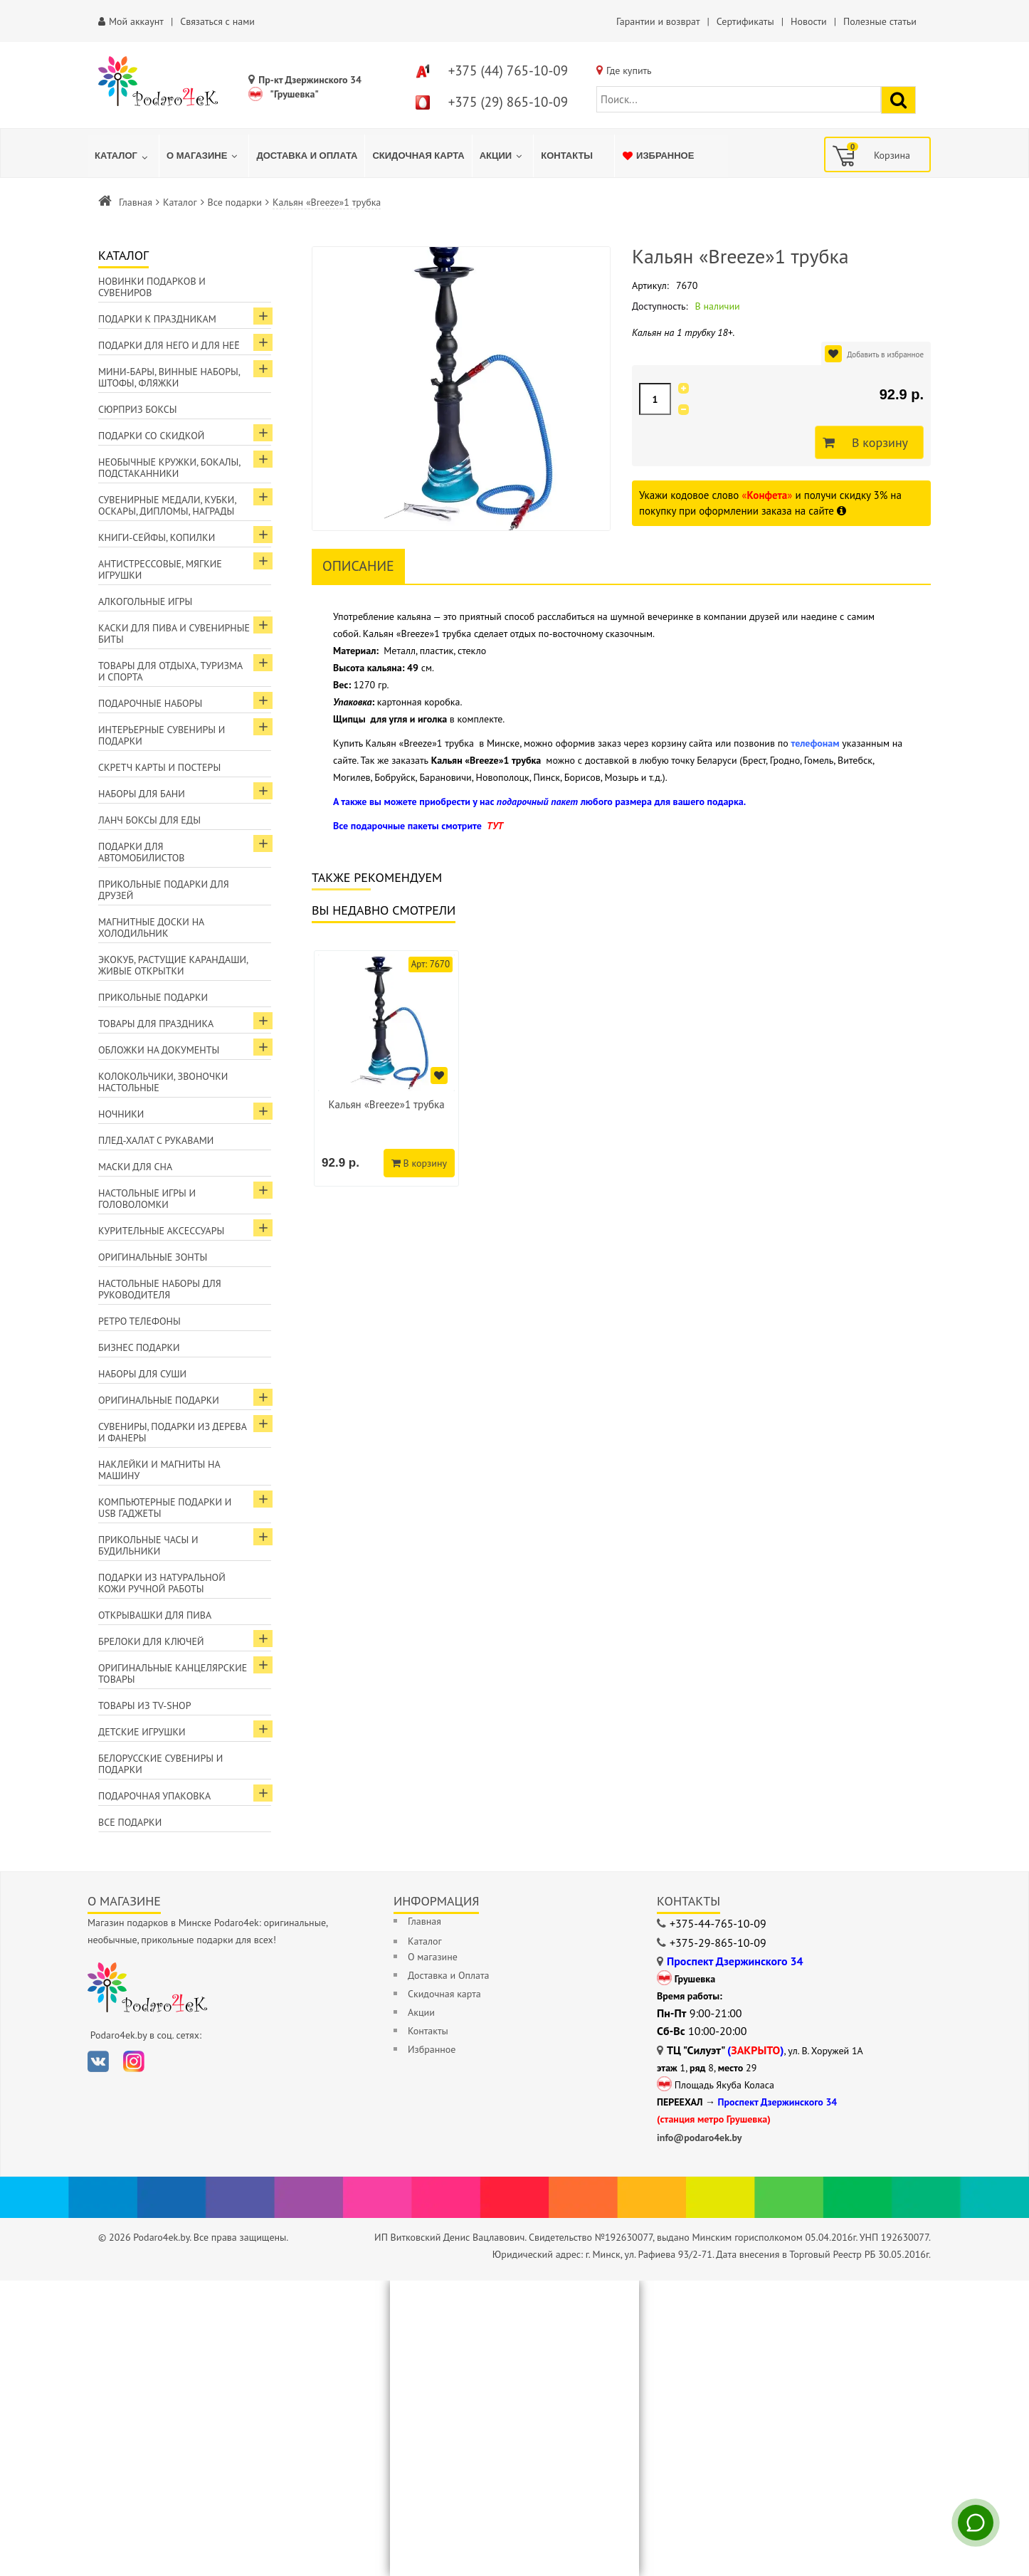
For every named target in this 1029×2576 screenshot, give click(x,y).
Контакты (428, 2030)
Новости (809, 21)
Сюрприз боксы (137, 409)
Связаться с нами (217, 21)
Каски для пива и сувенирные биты (174, 633)
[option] (386, 1068)
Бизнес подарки (139, 1347)
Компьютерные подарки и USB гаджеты (164, 1507)
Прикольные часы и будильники (148, 1545)
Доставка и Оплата (448, 1975)
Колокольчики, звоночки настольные (163, 1082)
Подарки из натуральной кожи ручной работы (162, 1583)
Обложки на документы (158, 1049)
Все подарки (235, 202)
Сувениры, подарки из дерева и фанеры (172, 1432)
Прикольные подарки (153, 997)
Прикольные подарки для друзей (163, 890)
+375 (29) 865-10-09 (508, 101)
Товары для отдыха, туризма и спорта (170, 671)
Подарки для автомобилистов (141, 852)
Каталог (180, 202)
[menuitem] (123, 156)
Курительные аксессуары (161, 1230)
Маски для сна (135, 1166)
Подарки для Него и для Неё (169, 345)
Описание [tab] (358, 566)
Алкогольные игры (145, 601)
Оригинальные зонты (152, 1257)
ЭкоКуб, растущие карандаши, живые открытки (173, 965)
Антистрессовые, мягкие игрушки (160, 569)
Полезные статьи (880, 21)
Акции (421, 2012)
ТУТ (495, 825)
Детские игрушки (142, 1731)
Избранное (431, 2049)
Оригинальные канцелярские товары (172, 1673)
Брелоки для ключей (151, 1641)
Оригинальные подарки (158, 1400)
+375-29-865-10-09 (718, 1942)
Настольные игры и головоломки (147, 1199)
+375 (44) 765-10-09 (508, 70)
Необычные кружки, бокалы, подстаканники (169, 468)
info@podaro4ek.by (699, 2137)
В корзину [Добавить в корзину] (876, 442)
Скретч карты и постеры (159, 767)
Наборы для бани (141, 793)
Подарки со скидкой (151, 435)
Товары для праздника (155, 1023)
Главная (135, 202)
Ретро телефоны (139, 1321)
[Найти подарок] (898, 100)
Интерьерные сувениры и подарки (161, 735)
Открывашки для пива (154, 1615)
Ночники (121, 1114)
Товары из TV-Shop (144, 1705)
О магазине (433, 1956)
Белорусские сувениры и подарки (160, 1764)
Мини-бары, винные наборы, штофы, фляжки (169, 377)
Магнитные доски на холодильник (151, 927)
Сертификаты (745, 21)
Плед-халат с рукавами (155, 1140)
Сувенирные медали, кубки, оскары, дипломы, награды (167, 505)
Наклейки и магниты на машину (159, 1470)
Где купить (629, 70)
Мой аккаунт (136, 21)
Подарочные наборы (150, 703)
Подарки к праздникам (157, 318)
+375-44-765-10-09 (718, 1923)
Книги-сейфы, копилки (156, 537)
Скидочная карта (444, 1993)
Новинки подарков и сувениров (152, 287)
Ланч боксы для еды (149, 820)
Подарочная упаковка (154, 1795)
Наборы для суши (142, 1373)
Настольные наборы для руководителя (159, 1289)
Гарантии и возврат (658, 21)
